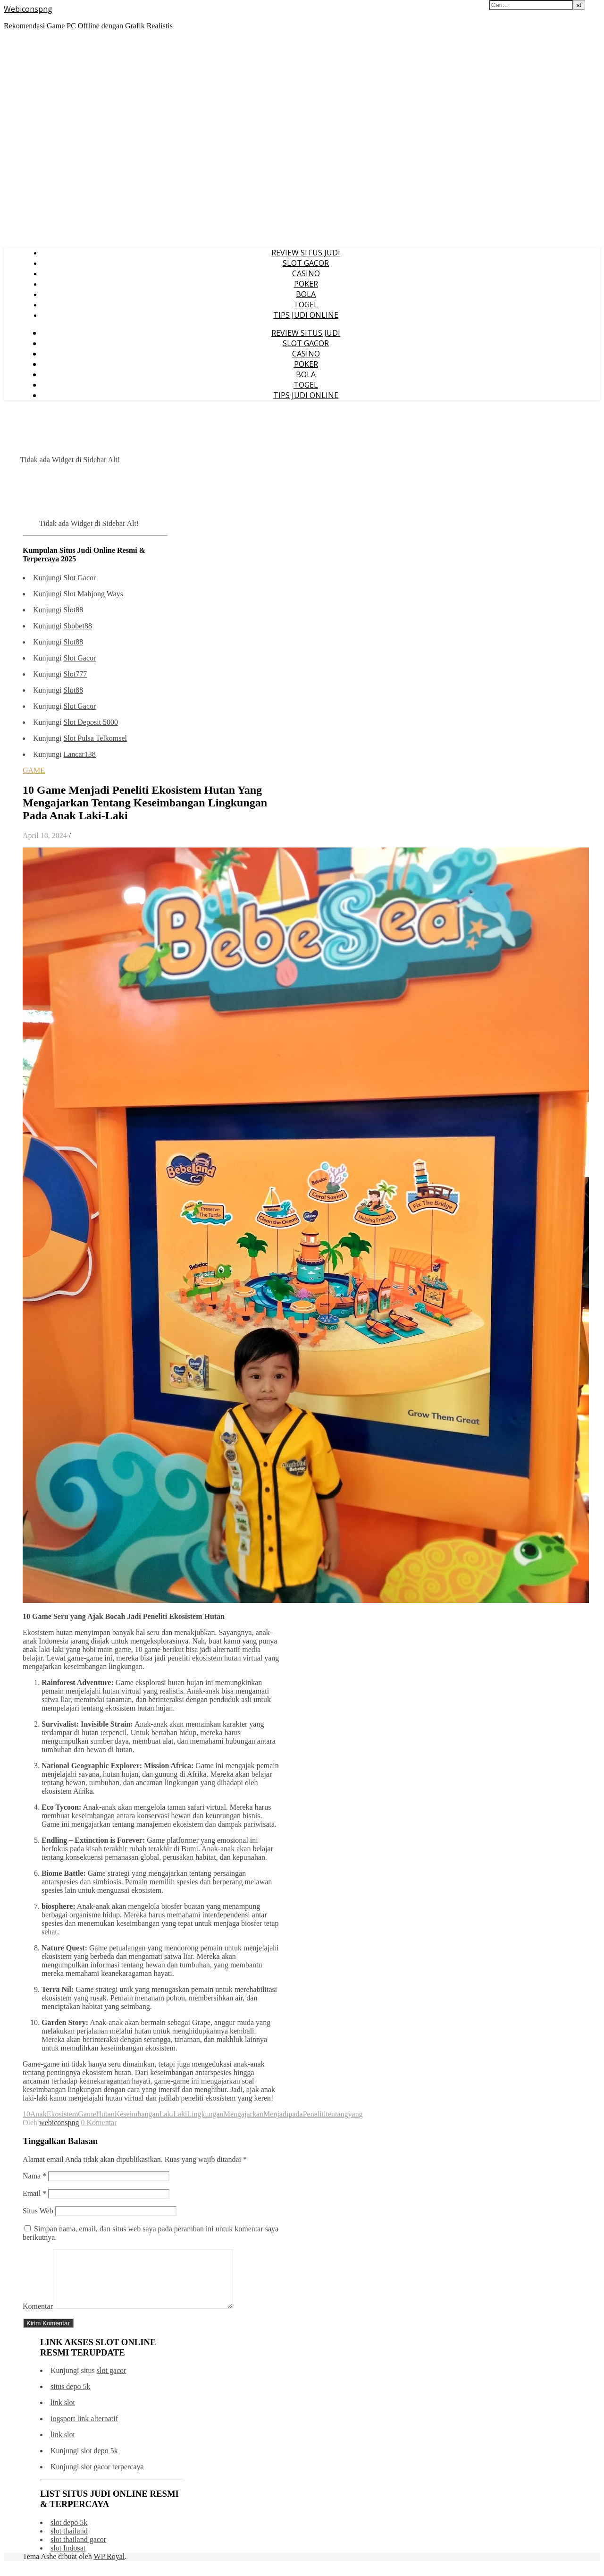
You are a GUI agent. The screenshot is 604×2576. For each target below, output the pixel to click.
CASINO (306, 273)
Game (87, 2114)
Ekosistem (62, 2114)
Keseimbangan (137, 2114)
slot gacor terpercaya (112, 2478)
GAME (34, 770)
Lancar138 (79, 754)
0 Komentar (99, 2122)
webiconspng (59, 2122)
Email (34, 2193)
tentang (337, 2114)
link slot (62, 2414)
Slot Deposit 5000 (90, 722)
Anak (38, 2114)
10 (26, 2114)
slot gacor (111, 2382)
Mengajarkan (243, 2114)
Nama (34, 2176)
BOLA (306, 294)
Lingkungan (205, 2114)
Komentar (38, 2317)
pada (295, 2114)
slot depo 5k (99, 2462)
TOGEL (306, 304)
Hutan (105, 2114)
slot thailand (69, 2542)
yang (355, 2114)
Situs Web (38, 2211)
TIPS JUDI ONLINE (305, 315)
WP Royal (109, 2568)
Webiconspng (28, 9)
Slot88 (73, 610)
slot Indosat (67, 2559)
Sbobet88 (77, 626)
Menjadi (275, 2114)
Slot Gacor (79, 578)
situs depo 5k (70, 2398)
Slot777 (75, 674)
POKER (306, 284)
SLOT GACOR (306, 263)
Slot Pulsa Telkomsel (95, 738)
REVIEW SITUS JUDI (305, 252)
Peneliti (314, 2114)
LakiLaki (173, 2114)
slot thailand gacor (78, 2551)
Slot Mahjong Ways (93, 594)
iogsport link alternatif (84, 2430)
